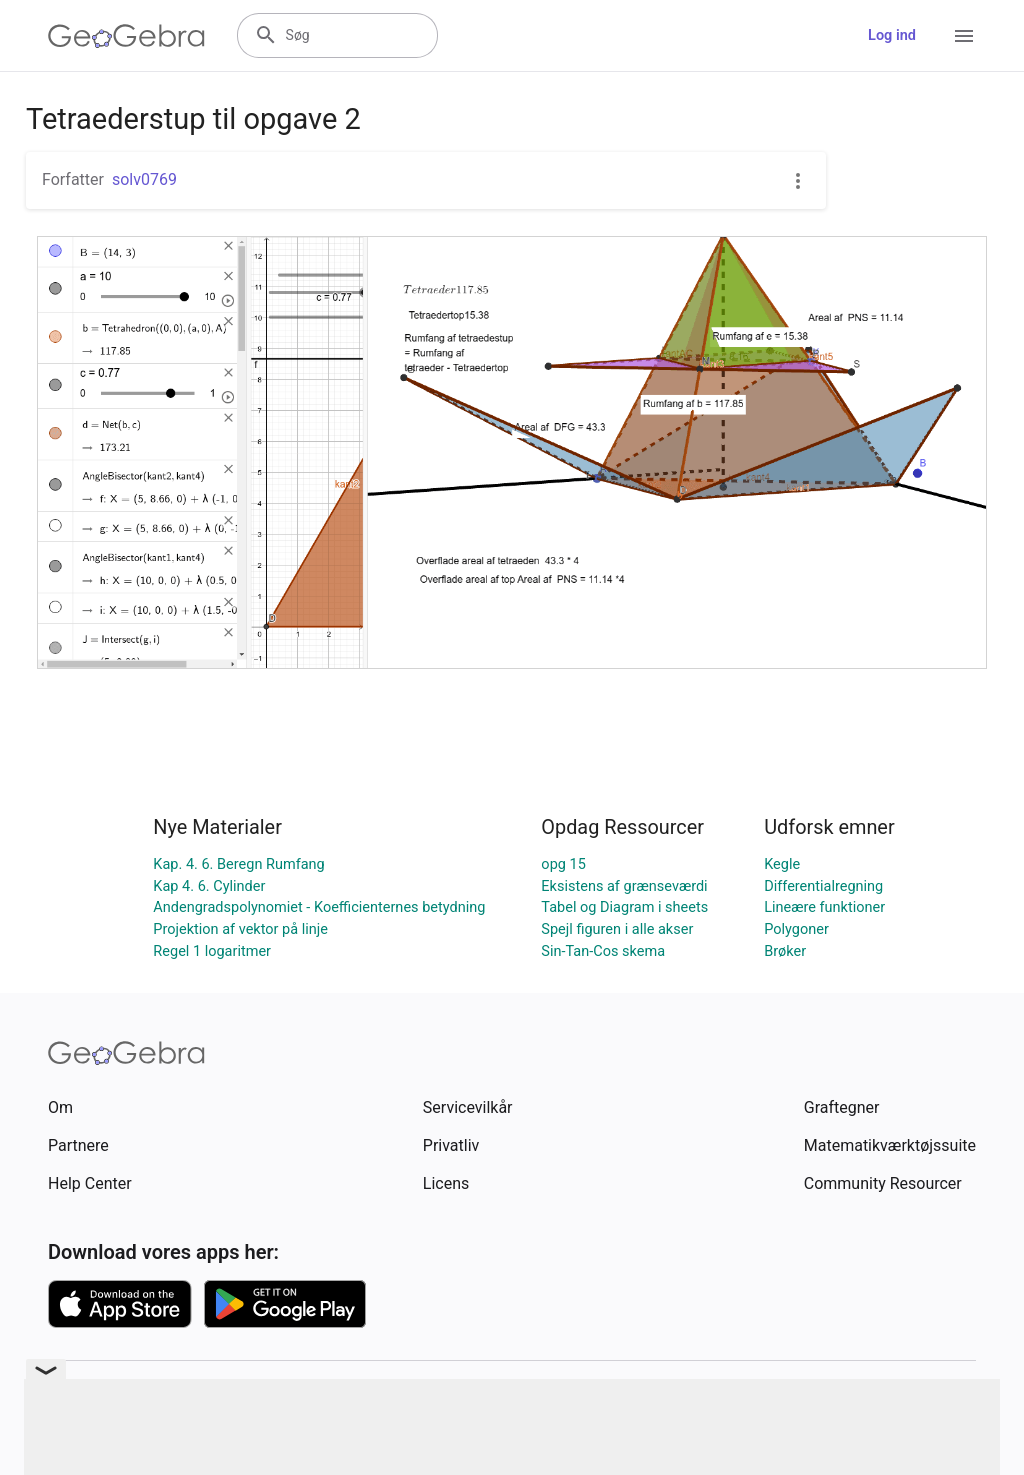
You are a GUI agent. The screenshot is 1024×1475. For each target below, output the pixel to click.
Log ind (892, 35)
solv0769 (144, 179)
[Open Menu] (964, 36)
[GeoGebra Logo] (126, 36)
